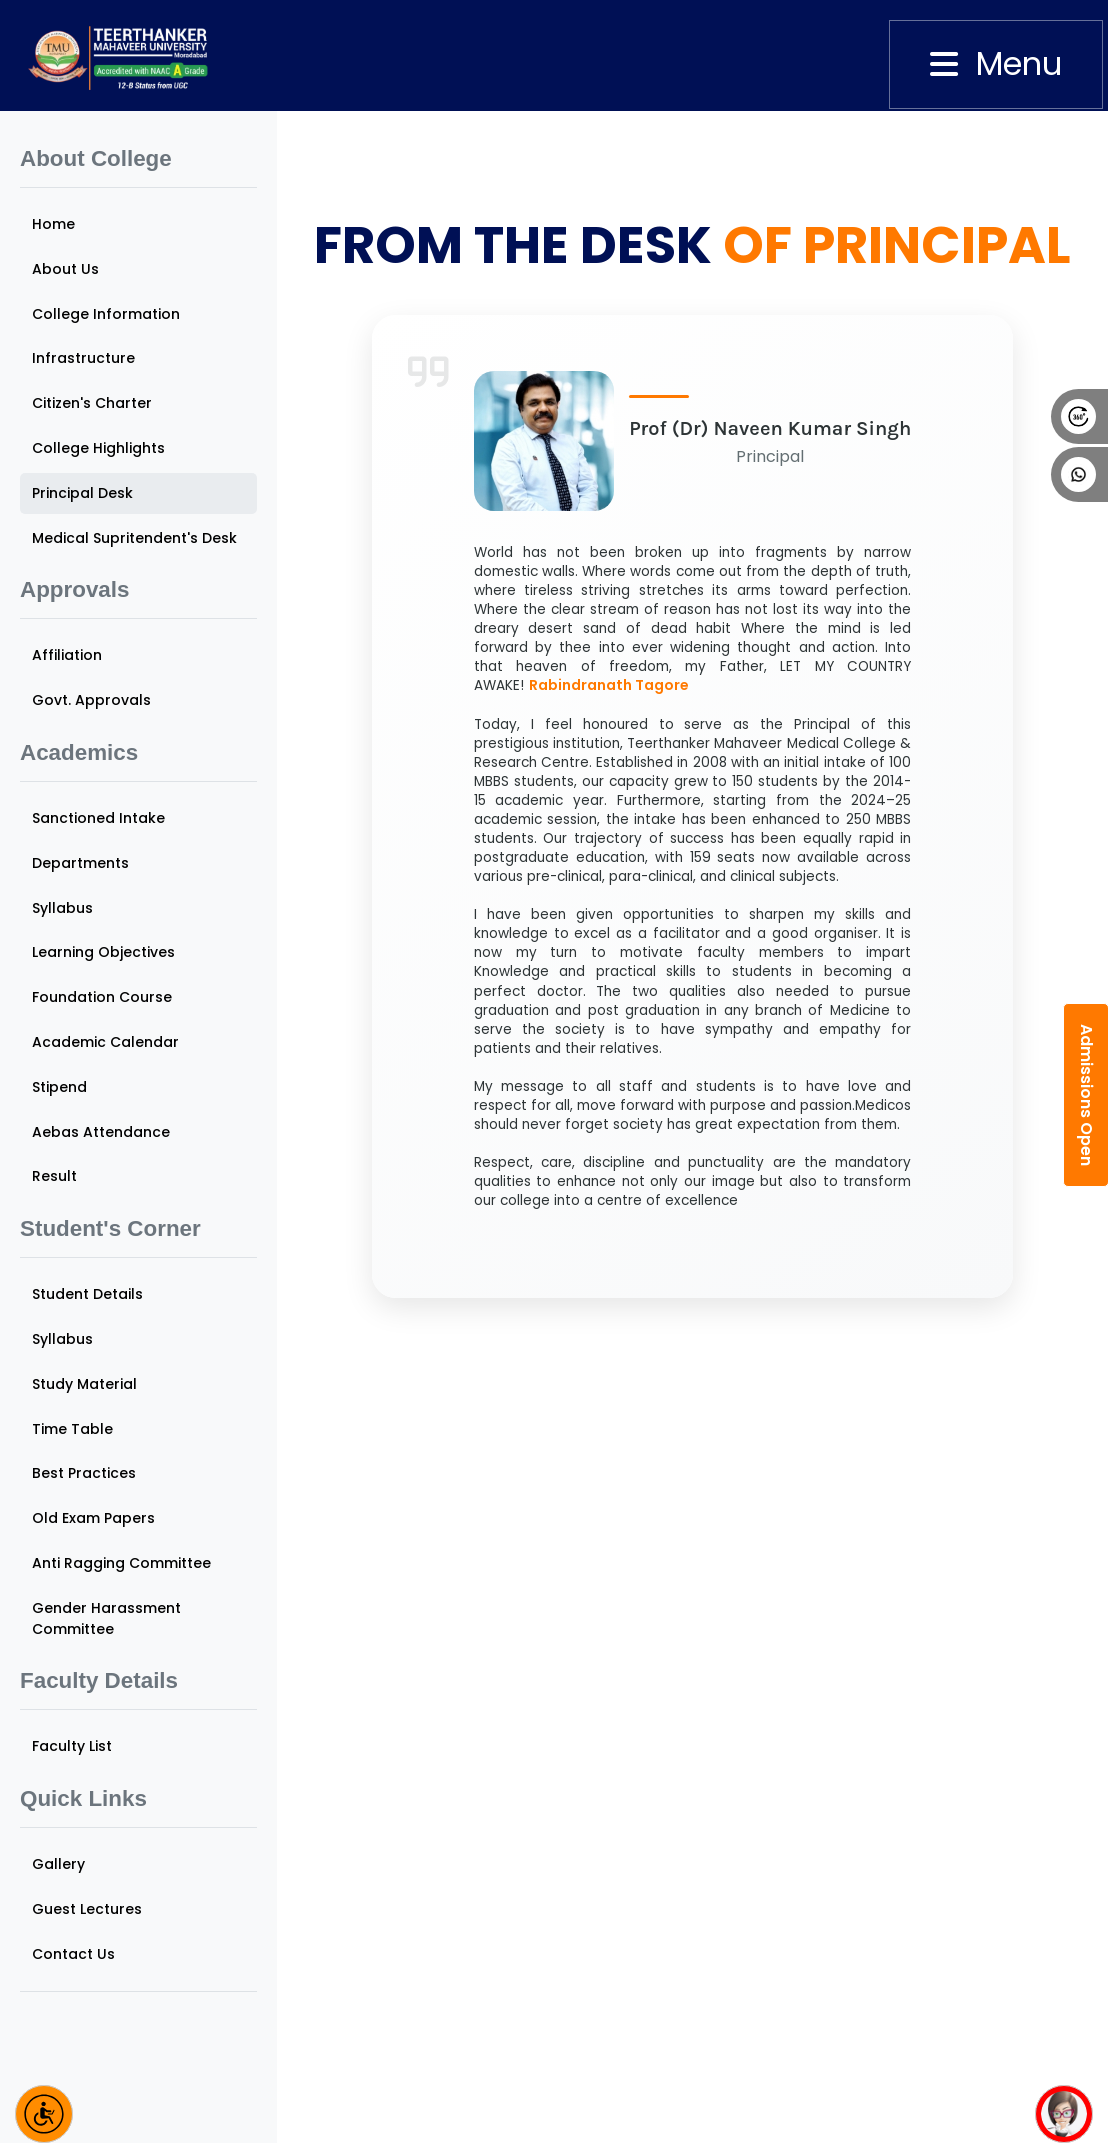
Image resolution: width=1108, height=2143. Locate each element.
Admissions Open (1086, 1095)
